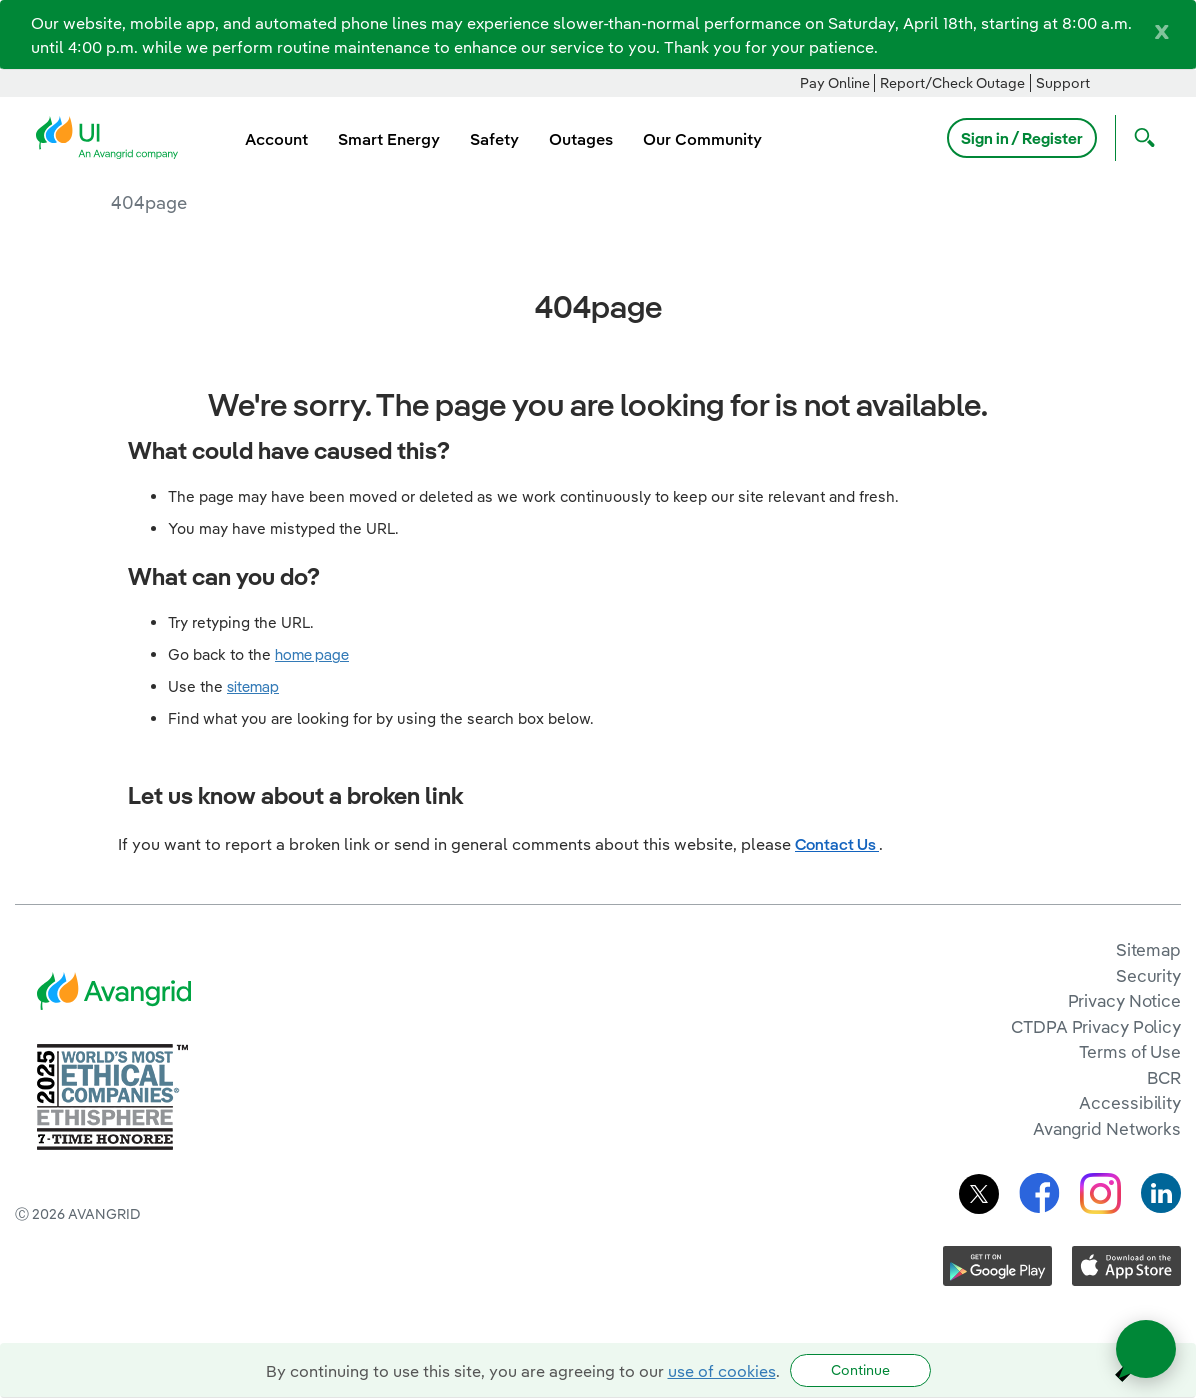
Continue (860, 1370)
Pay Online (835, 83)
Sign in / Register (1022, 138)
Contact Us (837, 844)
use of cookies (722, 1371)
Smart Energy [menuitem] (389, 139)
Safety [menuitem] (494, 139)
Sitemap (1148, 949)
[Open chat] (1146, 1349)
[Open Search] (1140, 138)
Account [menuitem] (276, 139)
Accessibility (1130, 1102)
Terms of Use (1130, 1051)
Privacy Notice (1124, 1000)
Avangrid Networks (1107, 1128)
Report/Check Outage (952, 83)
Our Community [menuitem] (702, 139)
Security (1148, 975)
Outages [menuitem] (581, 139)
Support (1063, 83)
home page (312, 654)
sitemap (253, 686)
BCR (1164, 1077)
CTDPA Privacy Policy (1096, 1026)
